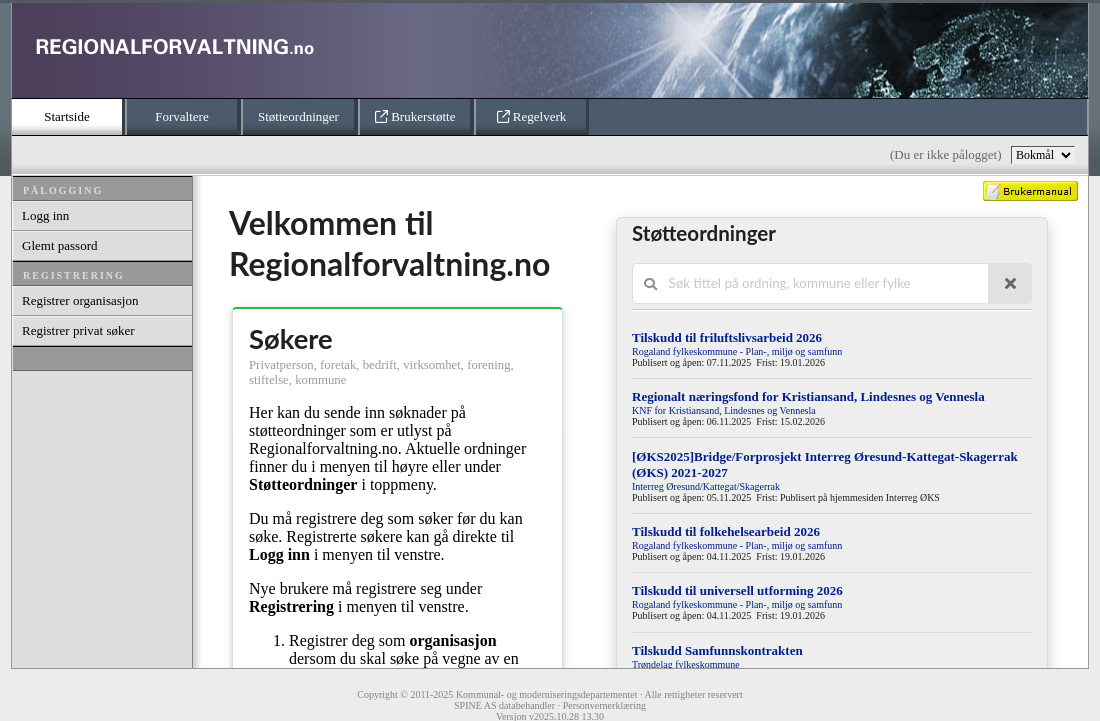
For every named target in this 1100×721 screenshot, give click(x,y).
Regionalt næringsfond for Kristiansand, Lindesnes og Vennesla (808, 396)
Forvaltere (181, 116)
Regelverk (532, 116)
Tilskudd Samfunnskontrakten (717, 650)
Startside (67, 116)
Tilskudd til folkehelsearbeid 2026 (726, 531)
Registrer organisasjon (80, 300)
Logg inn (45, 215)
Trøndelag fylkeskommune (686, 664)
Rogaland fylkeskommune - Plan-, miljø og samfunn (737, 351)
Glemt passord (59, 245)
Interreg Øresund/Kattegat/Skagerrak (706, 486)
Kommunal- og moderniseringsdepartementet (547, 694)
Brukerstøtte (415, 116)
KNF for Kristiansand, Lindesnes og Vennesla (724, 410)
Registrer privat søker (78, 330)
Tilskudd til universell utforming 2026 (737, 590)
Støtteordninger (298, 116)
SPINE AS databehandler (504, 705)
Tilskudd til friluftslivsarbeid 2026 (727, 337)
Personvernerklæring (604, 705)
